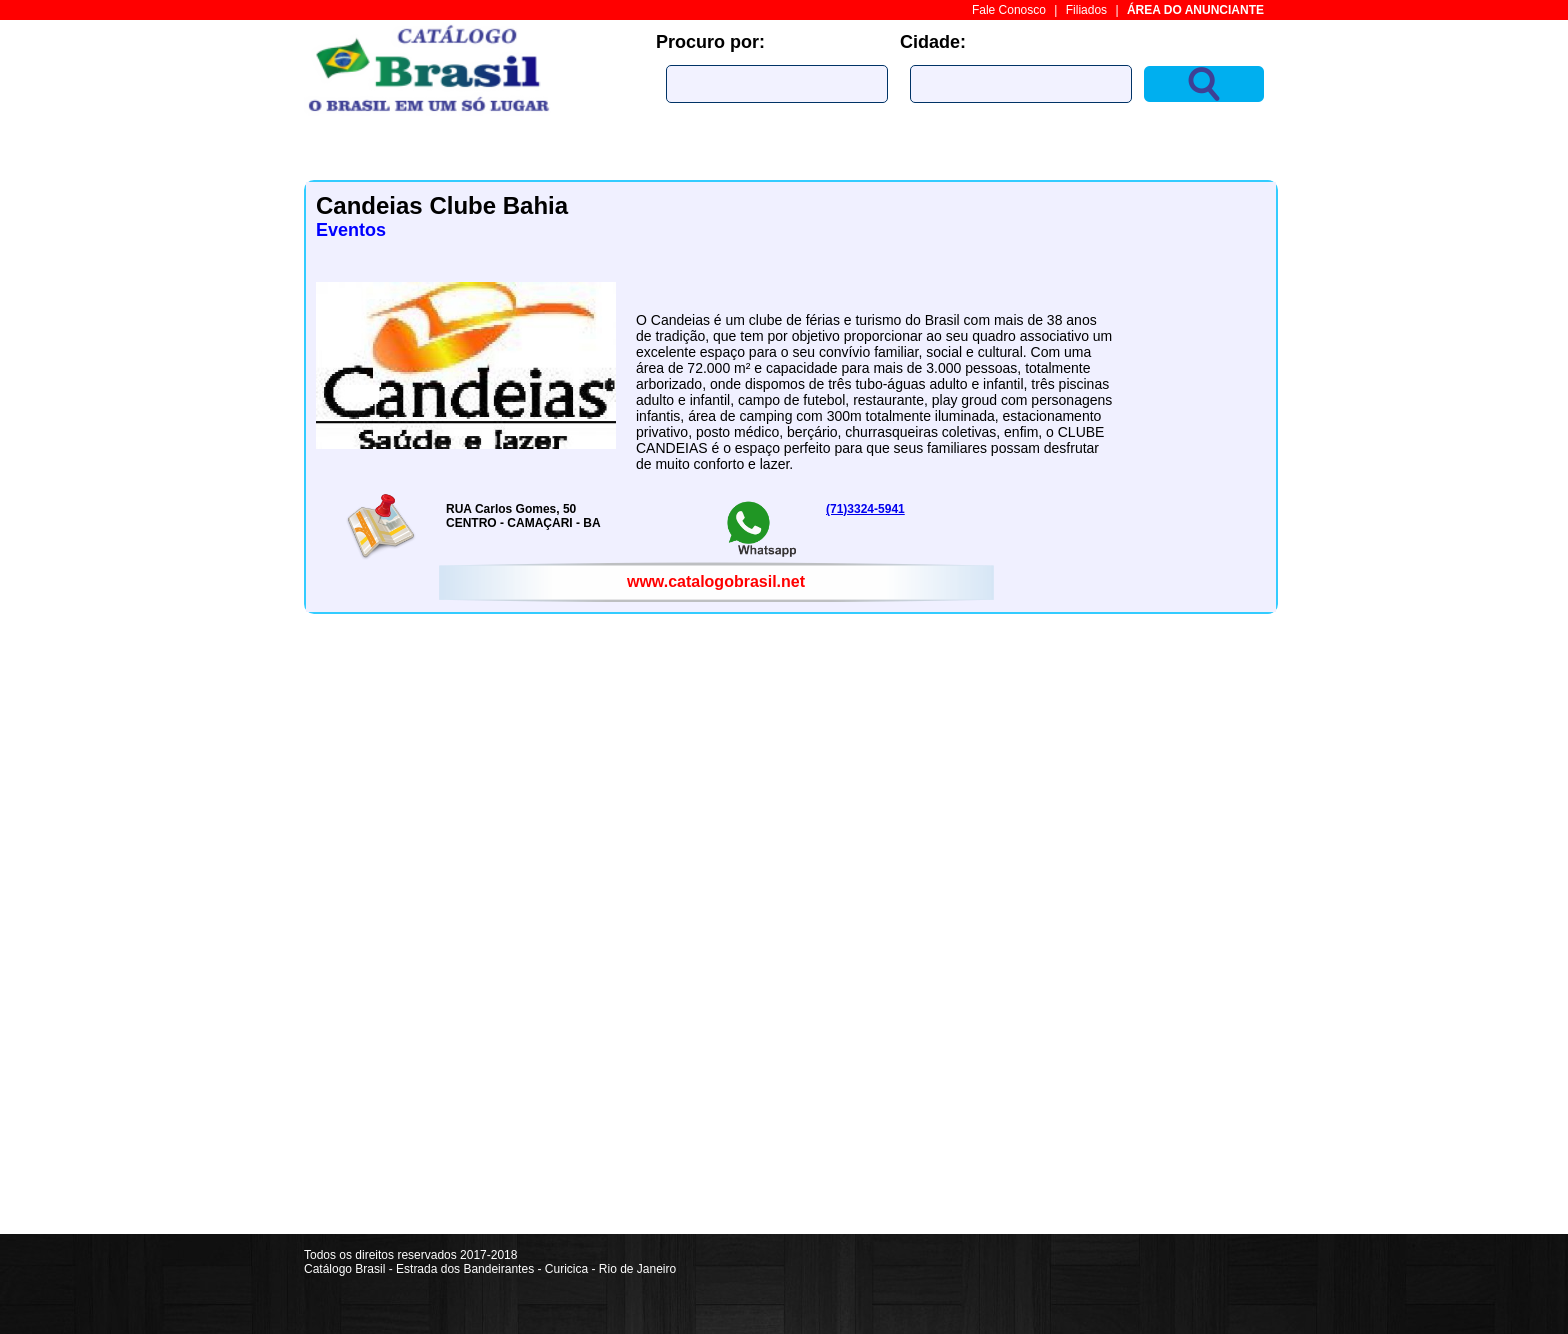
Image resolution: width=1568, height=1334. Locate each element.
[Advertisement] (1204, 934)
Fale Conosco (1009, 10)
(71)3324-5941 (865, 509)
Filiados (1086, 10)
